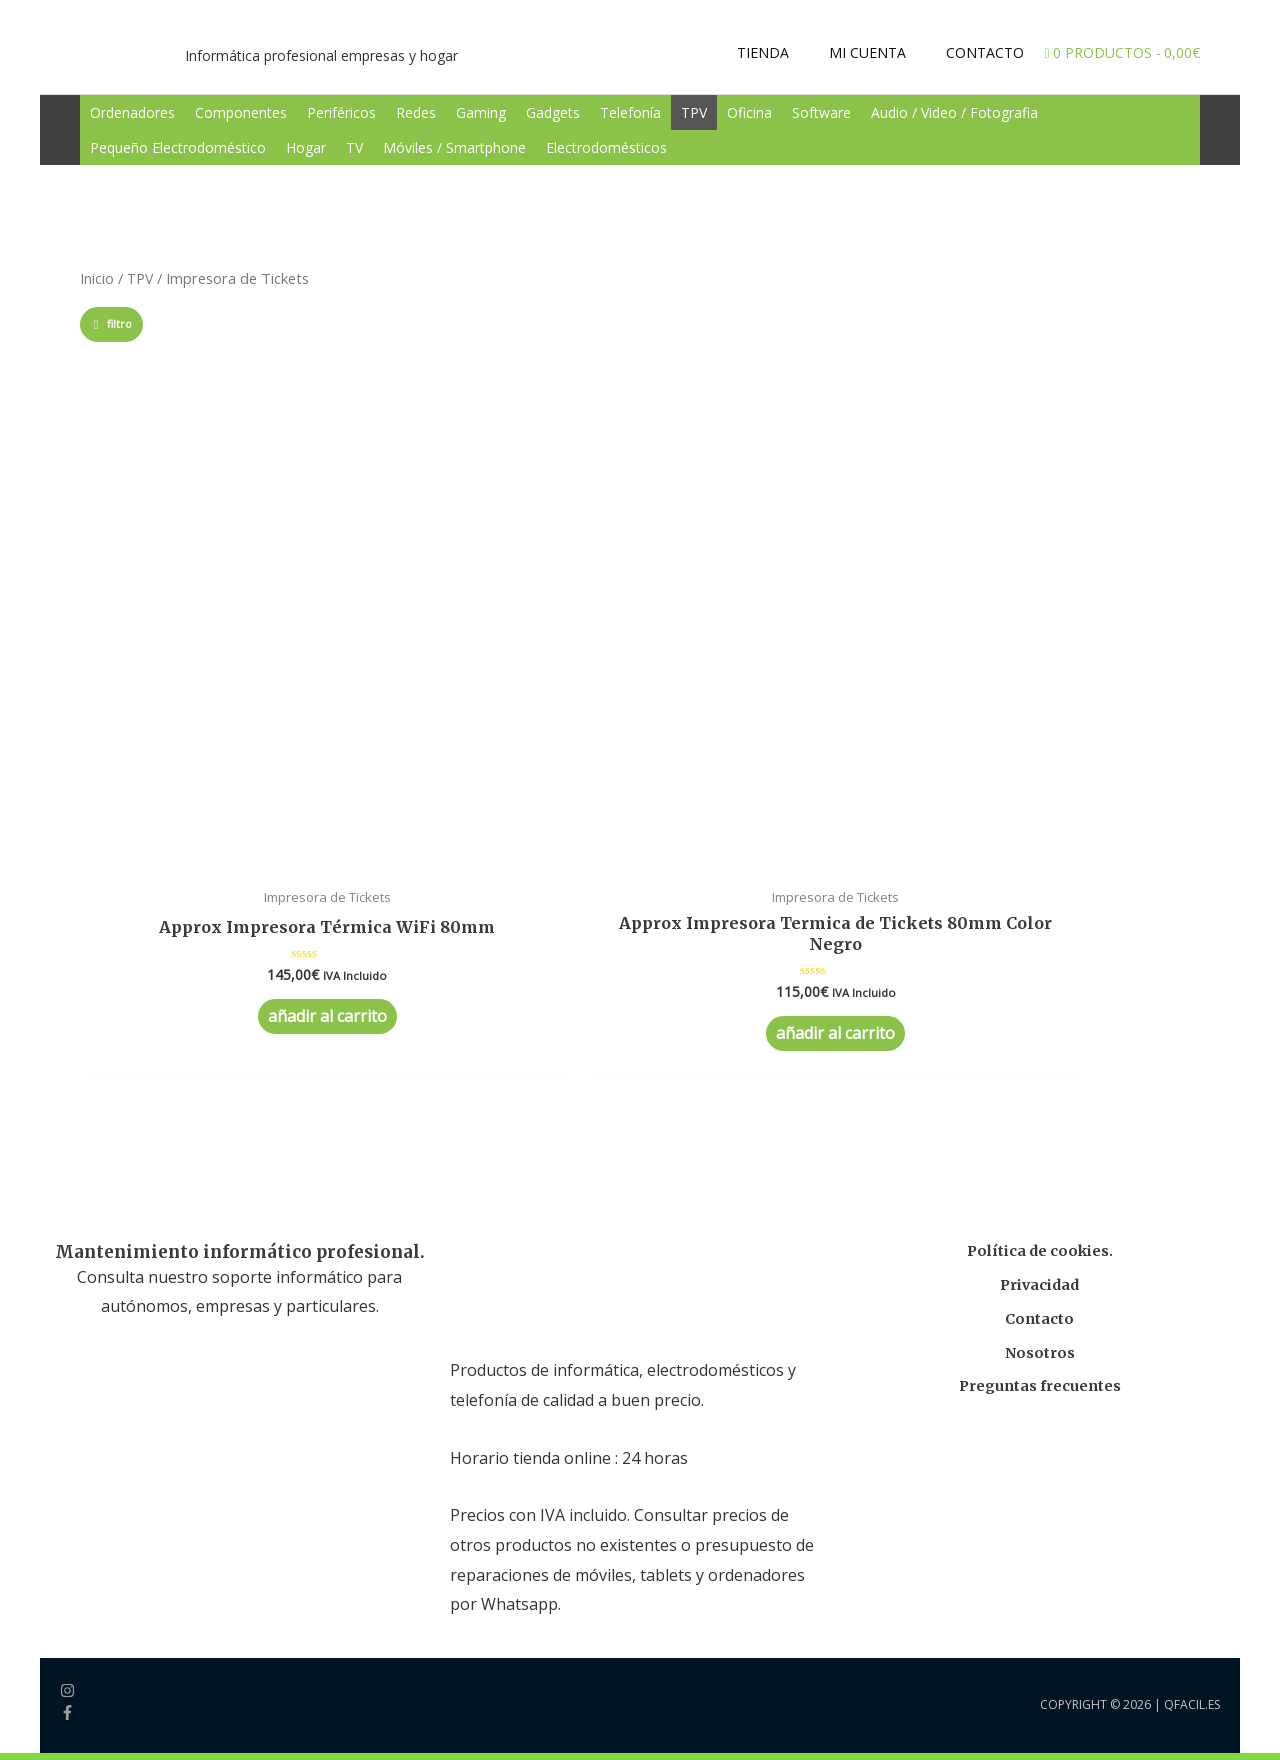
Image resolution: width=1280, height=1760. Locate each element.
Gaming (481, 112)
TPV (694, 112)
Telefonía (630, 112)
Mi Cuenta (126, 1685)
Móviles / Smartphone (454, 147)
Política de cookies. (1040, 988)
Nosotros (1039, 1090)
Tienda (114, 1655)
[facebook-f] (67, 1454)
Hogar (306, 147)
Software (821, 112)
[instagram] (81, 1431)
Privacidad (1039, 1022)
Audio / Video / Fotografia (954, 112)
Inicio (97, 278)
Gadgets (553, 112)
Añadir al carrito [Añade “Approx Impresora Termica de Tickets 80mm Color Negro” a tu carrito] (412, 769)
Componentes (241, 112)
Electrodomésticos (606, 147)
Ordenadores (132, 112)
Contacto (1039, 1056)
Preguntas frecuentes (1039, 1123)
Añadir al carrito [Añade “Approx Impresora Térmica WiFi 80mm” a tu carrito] (184, 769)
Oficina (749, 112)
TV (354, 147)
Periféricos (341, 112)
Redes (416, 112)
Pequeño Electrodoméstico (178, 147)
